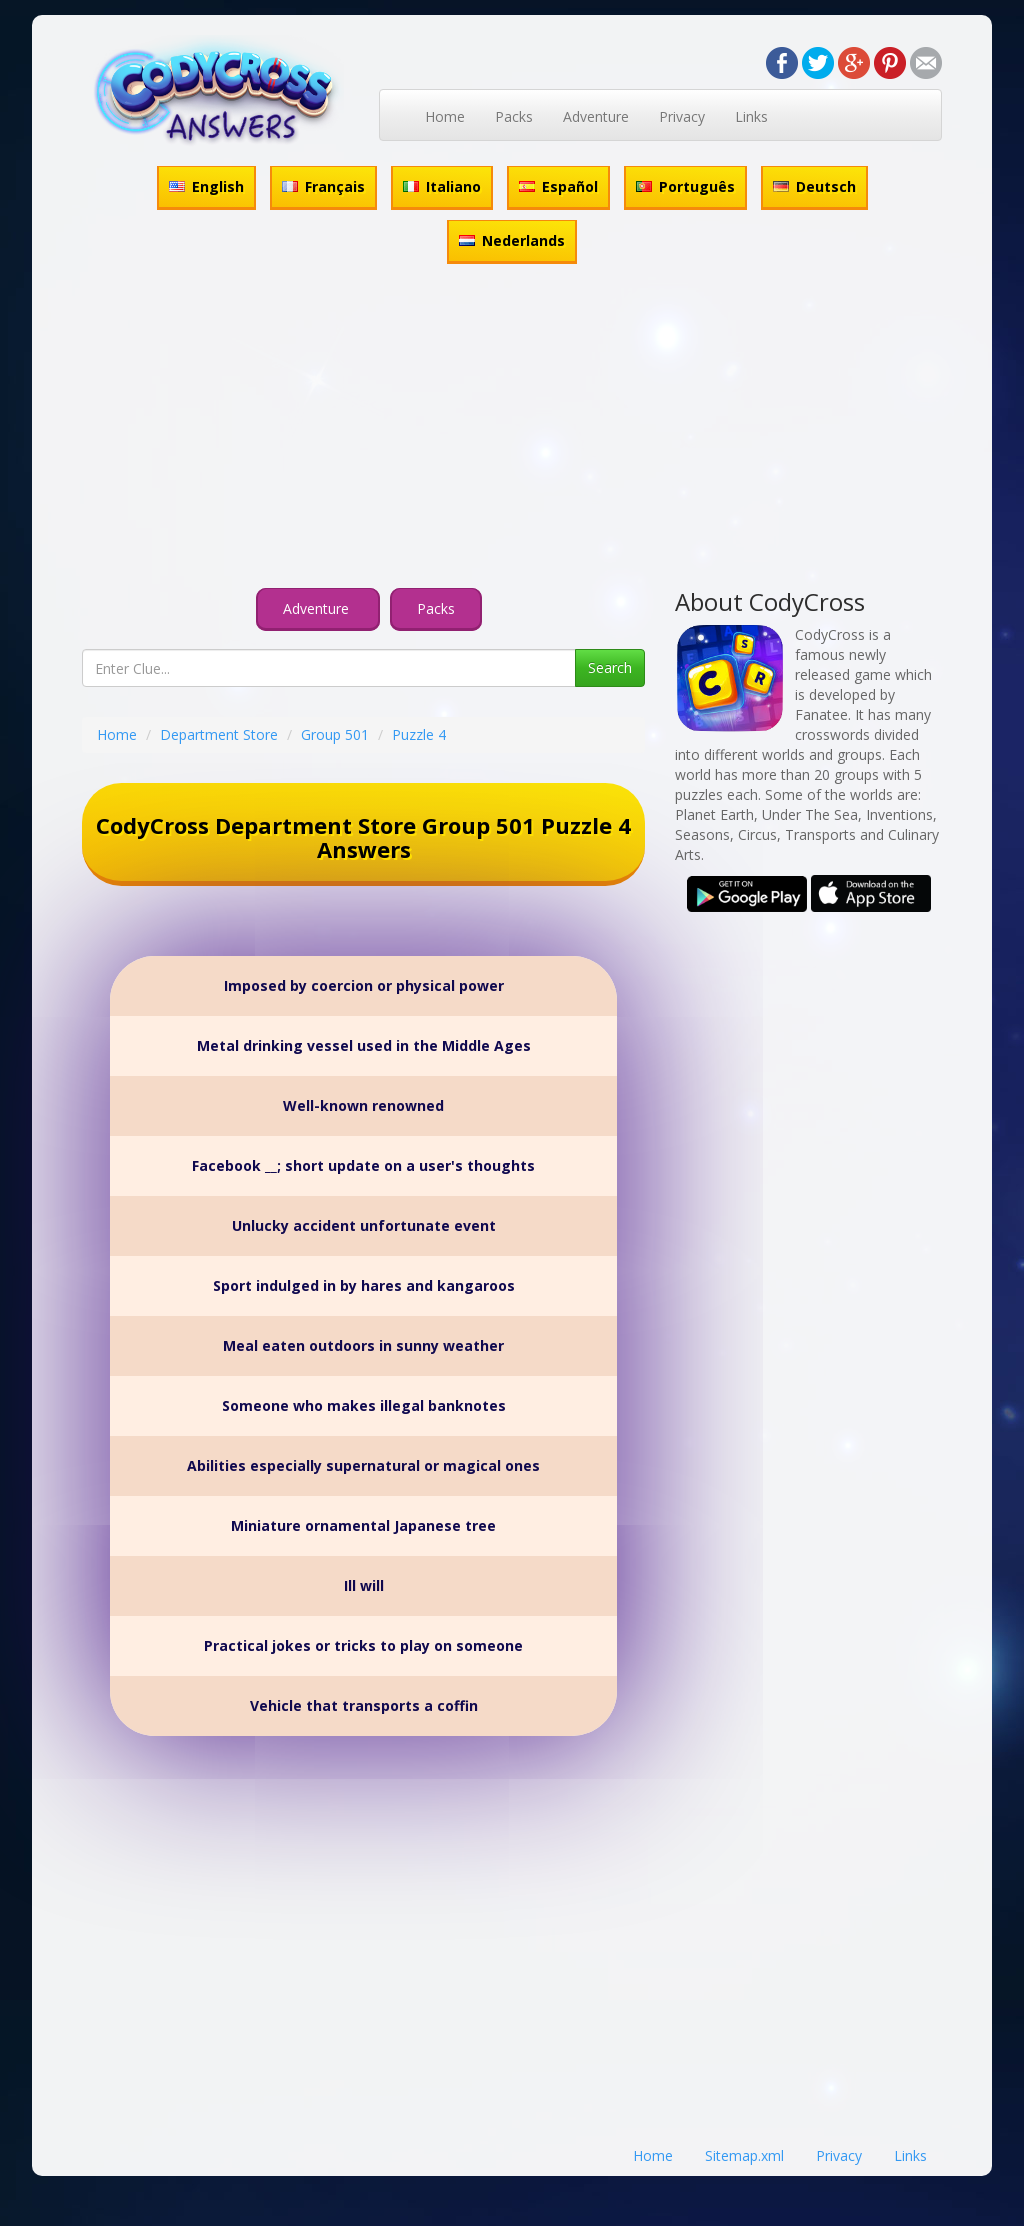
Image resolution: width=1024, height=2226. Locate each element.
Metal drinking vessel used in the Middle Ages (364, 1045)
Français (323, 186)
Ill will (364, 1585)
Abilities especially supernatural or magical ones (363, 1465)
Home (445, 116)
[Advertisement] (512, 429)
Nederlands (512, 240)
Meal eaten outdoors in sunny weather (363, 1345)
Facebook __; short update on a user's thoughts (363, 1165)
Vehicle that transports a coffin (364, 1705)
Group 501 (335, 734)
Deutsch (814, 186)
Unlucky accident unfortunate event (364, 1225)
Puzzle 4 (419, 734)
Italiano (442, 186)
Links (751, 116)
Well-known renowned (363, 1105)
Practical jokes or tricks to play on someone (363, 1645)
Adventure (596, 116)
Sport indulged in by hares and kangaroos (364, 1285)
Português (685, 186)
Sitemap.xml (744, 2155)
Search (610, 667)
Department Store (219, 734)
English (206, 186)
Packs (514, 116)
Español (558, 186)
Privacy (682, 116)
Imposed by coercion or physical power (364, 985)
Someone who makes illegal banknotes (364, 1405)
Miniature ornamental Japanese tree (363, 1525)
